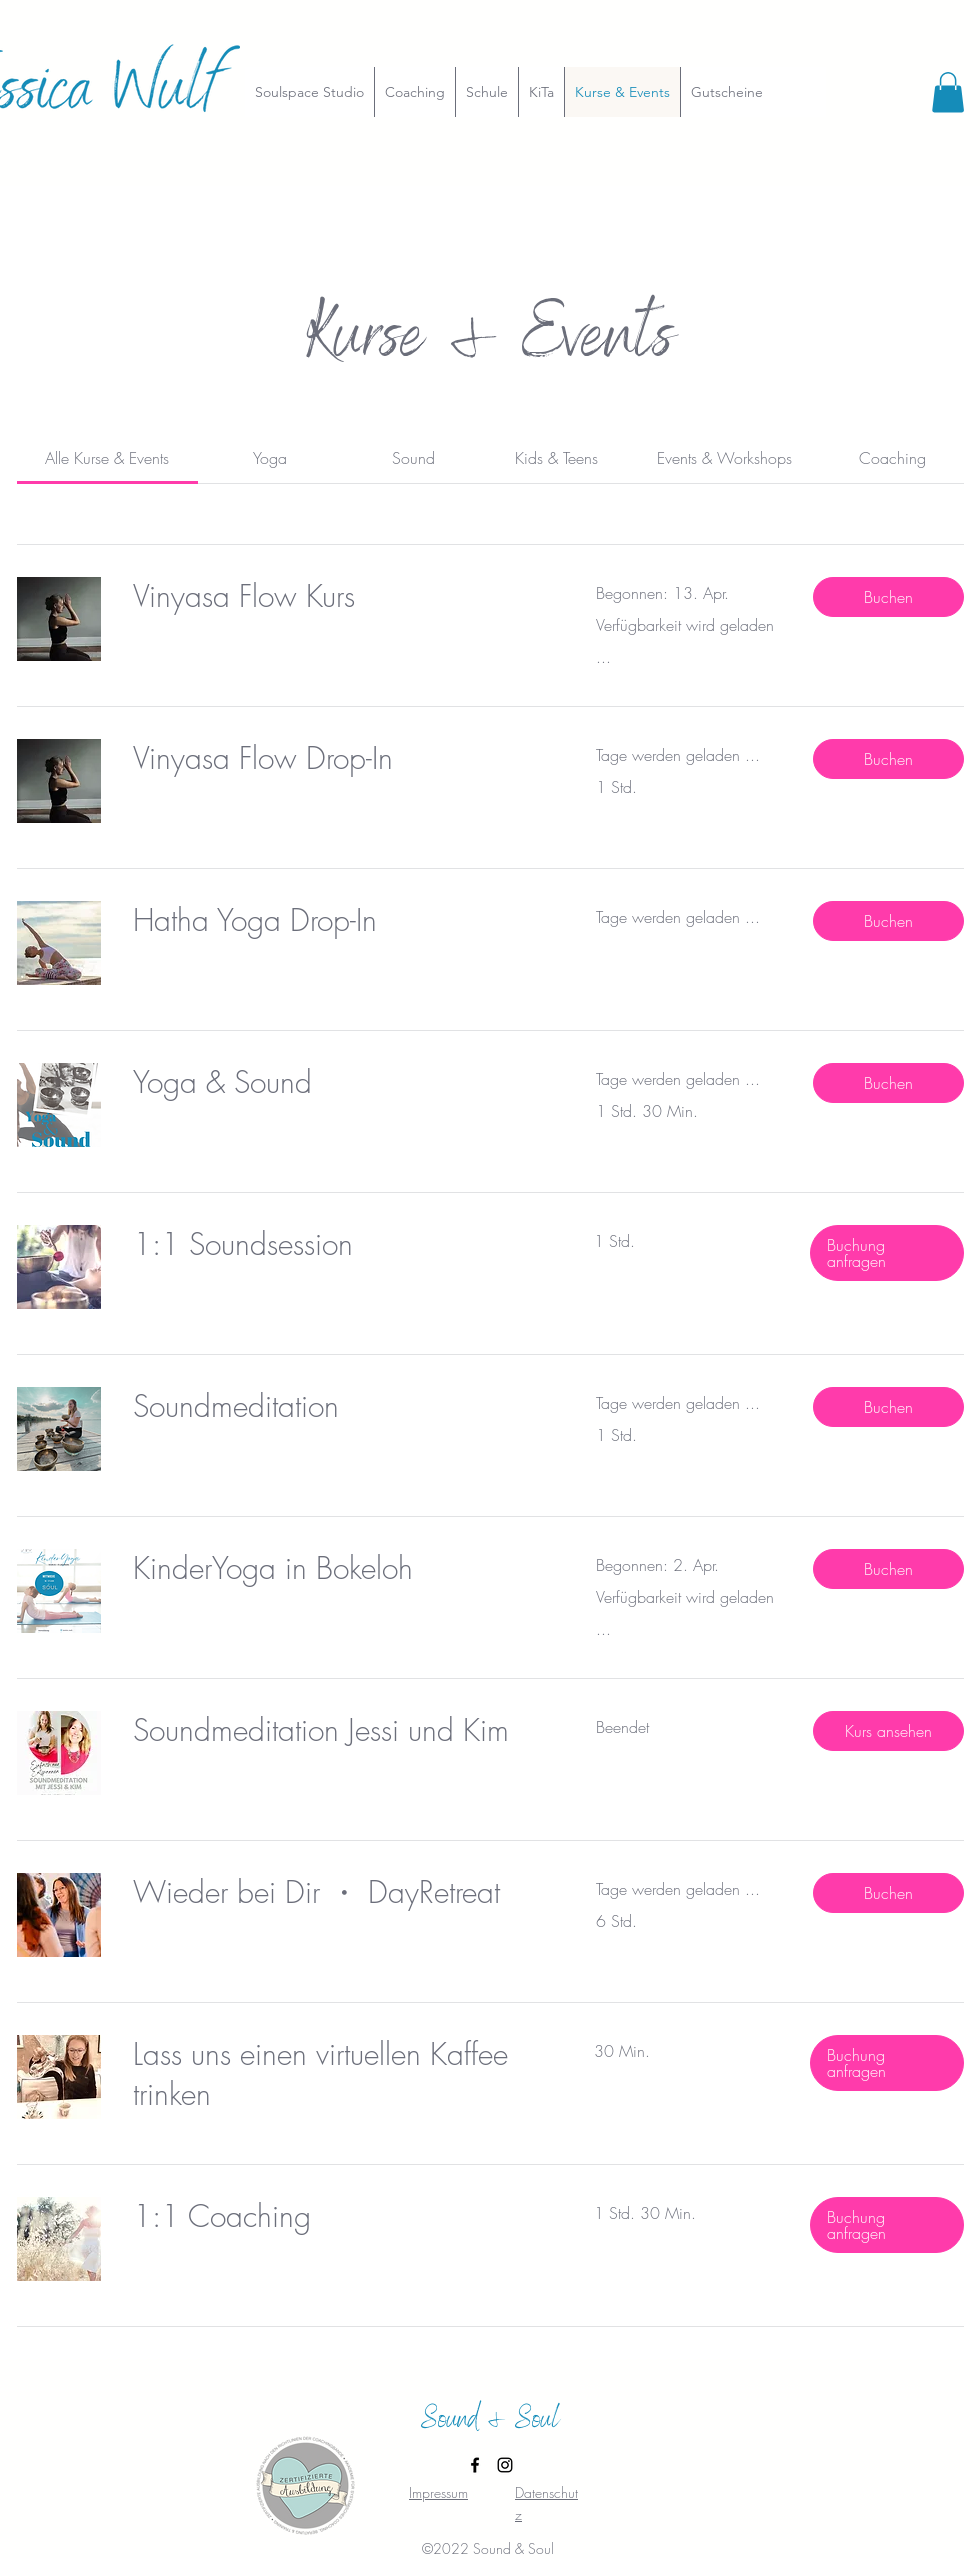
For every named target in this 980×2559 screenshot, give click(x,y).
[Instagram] (505, 2465)
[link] (107, 458)
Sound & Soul (490, 2421)
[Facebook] (475, 2465)
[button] (948, 92)
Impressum (438, 2492)
